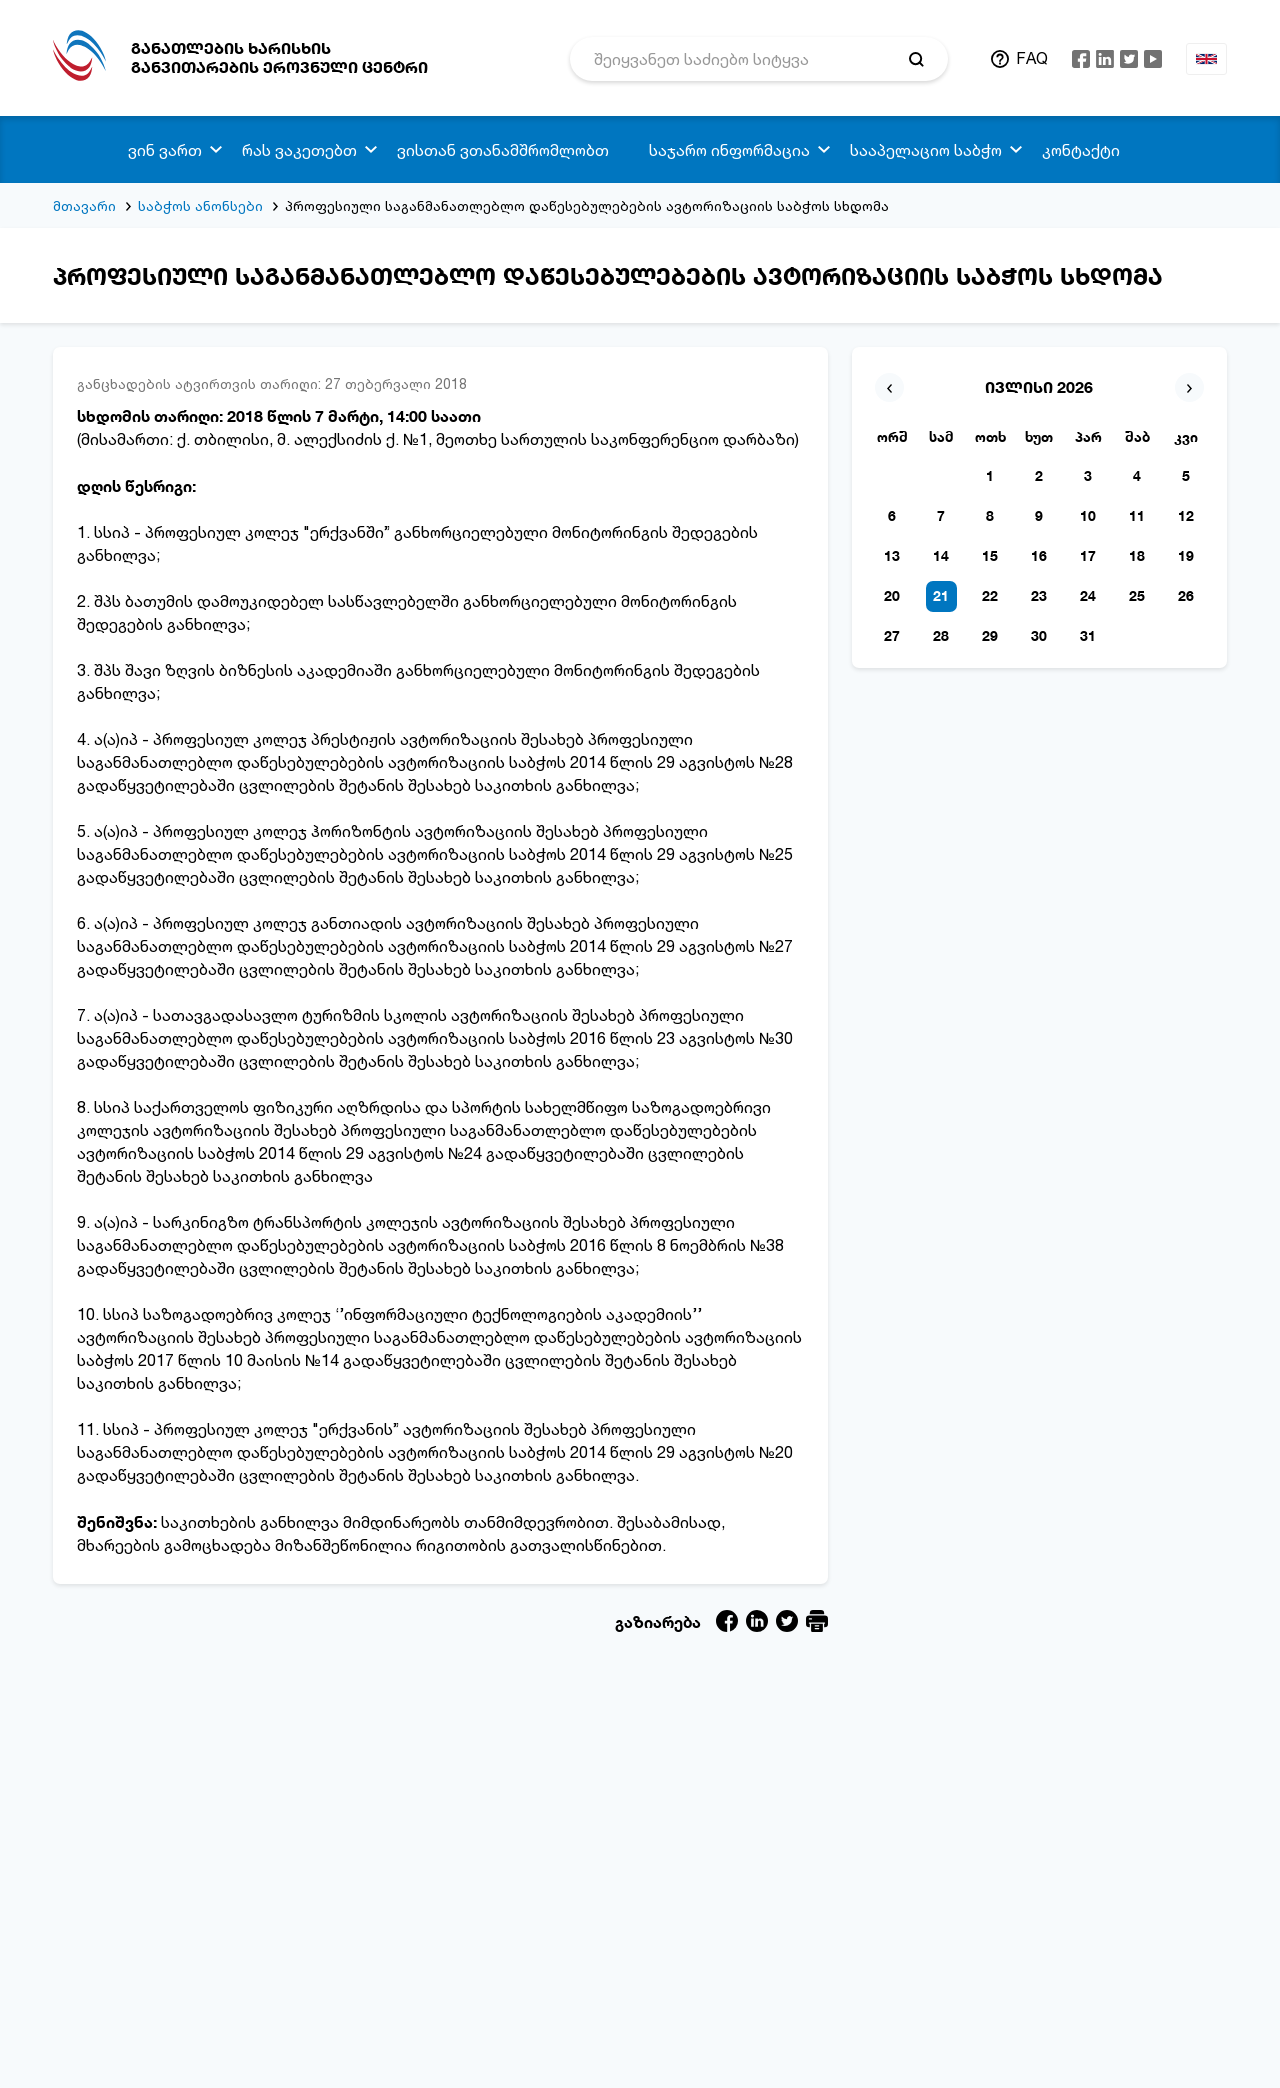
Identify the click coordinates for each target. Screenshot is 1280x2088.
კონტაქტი (1081, 150)
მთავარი (84, 205)
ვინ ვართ (165, 150)
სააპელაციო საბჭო (926, 150)
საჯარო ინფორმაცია (729, 150)
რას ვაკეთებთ (299, 150)
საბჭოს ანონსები (200, 205)
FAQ (1032, 58)
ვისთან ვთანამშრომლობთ (503, 150)
